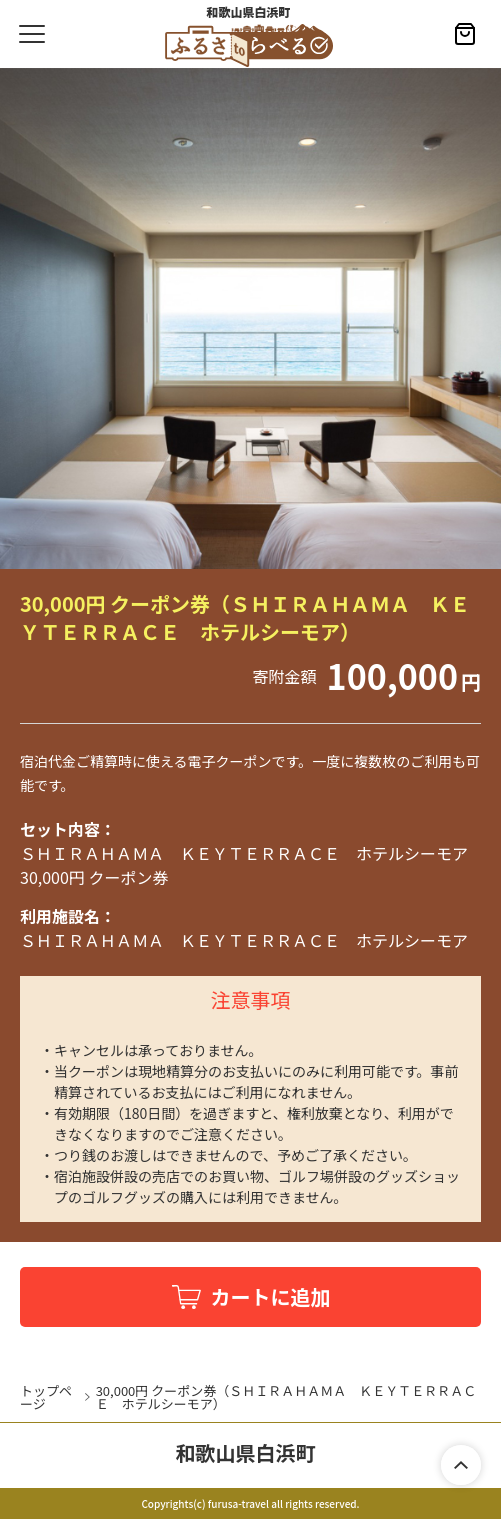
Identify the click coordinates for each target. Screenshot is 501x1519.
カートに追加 (271, 1296)
